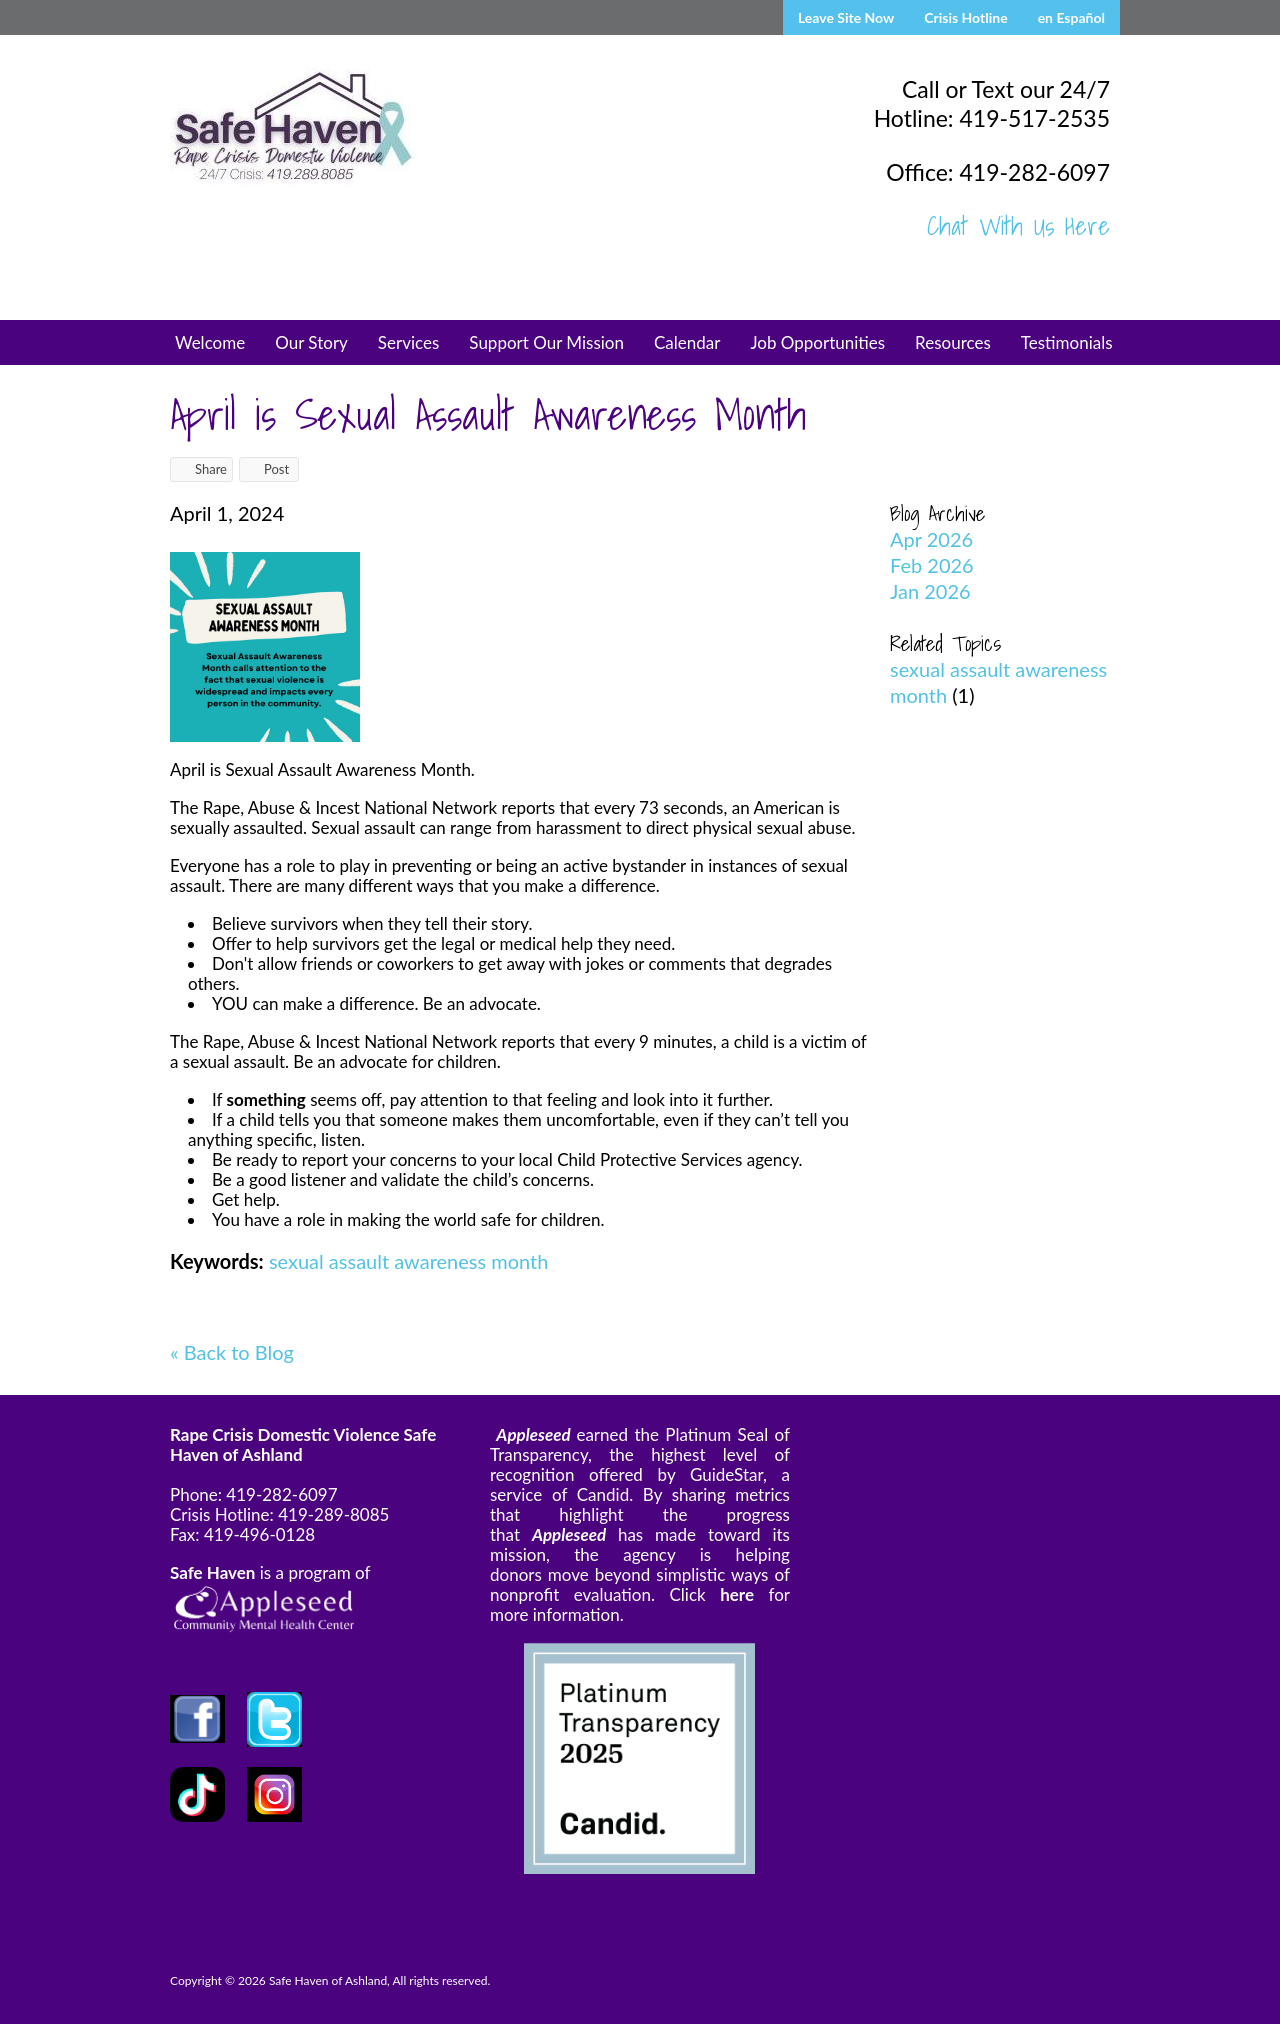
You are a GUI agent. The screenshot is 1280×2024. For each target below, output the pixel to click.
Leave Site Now (846, 17)
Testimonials (1067, 342)
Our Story (311, 342)
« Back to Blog (232, 1352)
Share (201, 469)
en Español (1071, 17)
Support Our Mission (546, 342)
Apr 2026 (931, 539)
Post (267, 469)
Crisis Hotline (965, 17)
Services (409, 342)
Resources (953, 342)
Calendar (687, 342)
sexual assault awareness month (408, 1261)
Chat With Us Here (1018, 226)
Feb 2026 (932, 565)
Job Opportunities (817, 342)
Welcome (210, 342)
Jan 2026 (930, 591)
